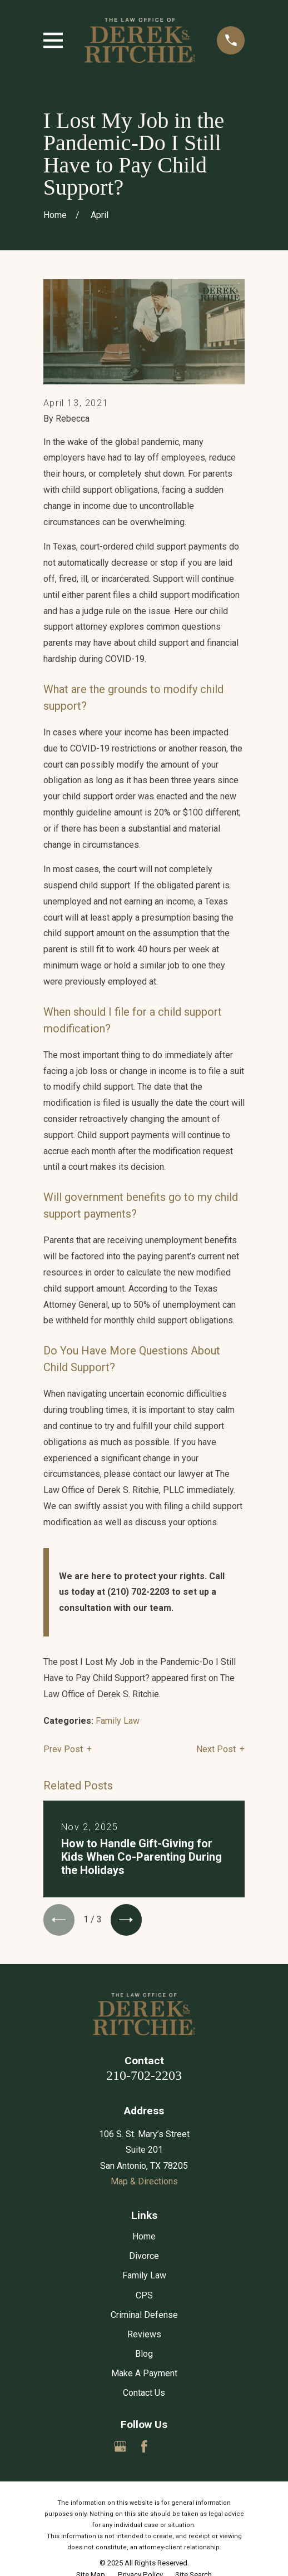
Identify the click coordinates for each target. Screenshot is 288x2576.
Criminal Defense (144, 2315)
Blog (144, 2354)
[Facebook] (144, 2447)
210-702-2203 (144, 2076)
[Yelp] (168, 2447)
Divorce (144, 2257)
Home (144, 2237)
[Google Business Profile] (120, 2447)
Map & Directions (144, 2182)
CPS (144, 2296)
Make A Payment (144, 2374)
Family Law (118, 1720)
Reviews (144, 2335)
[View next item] (127, 1920)
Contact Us (144, 2394)
